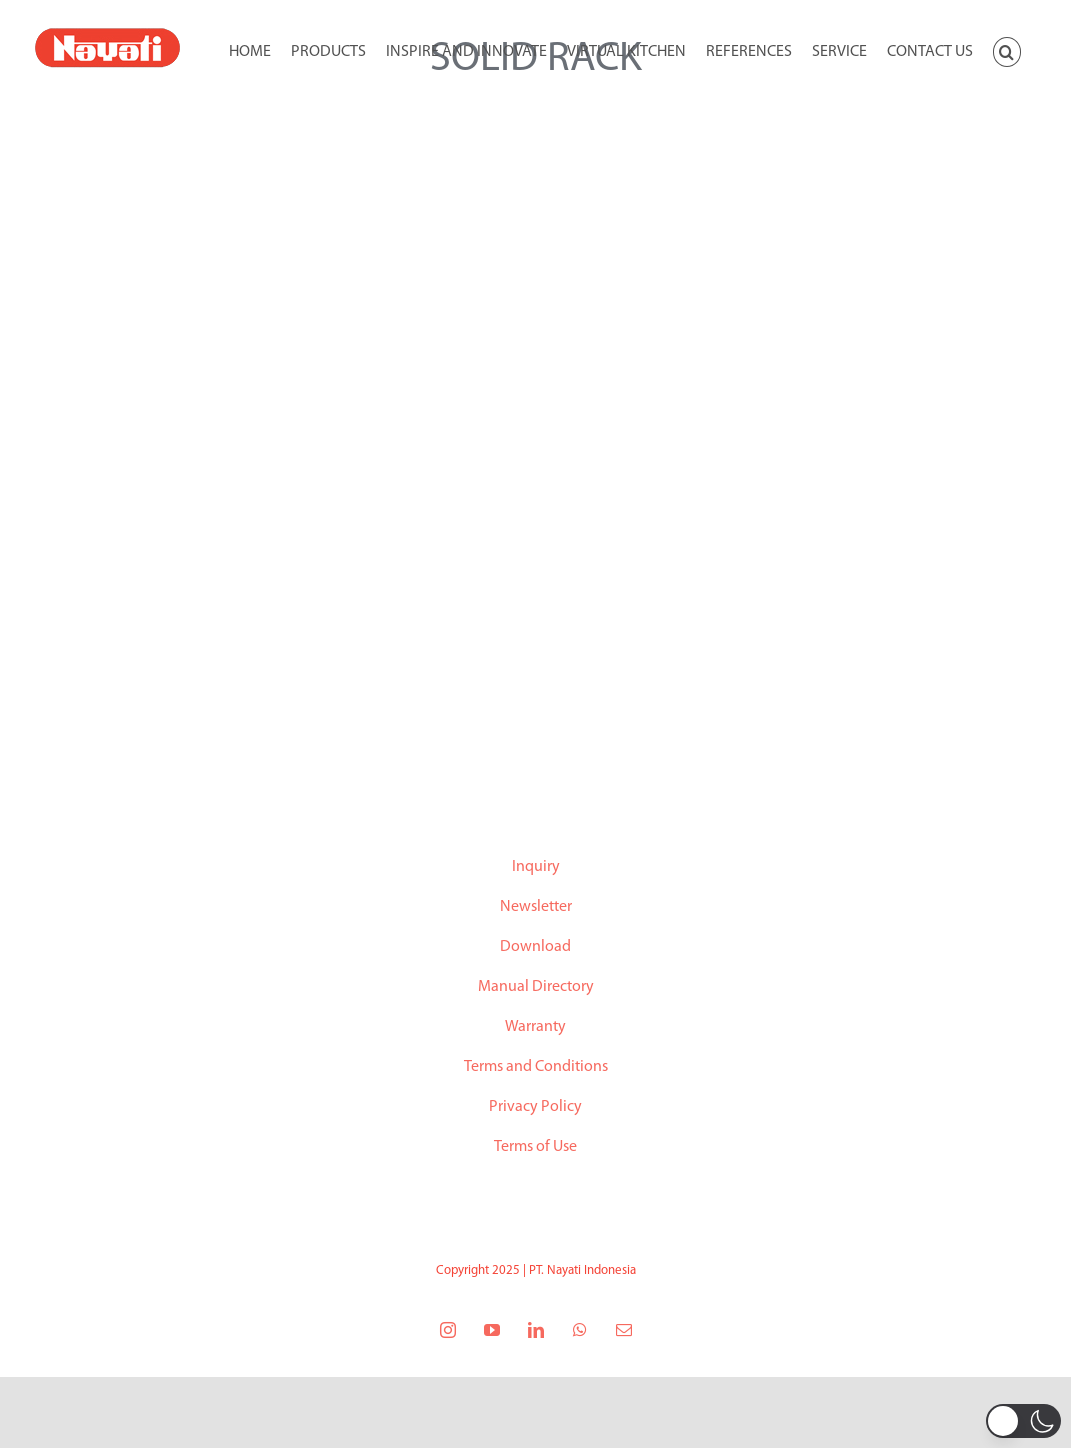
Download (535, 947)
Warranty (535, 1027)
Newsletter (536, 907)
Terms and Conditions (536, 1067)
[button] (1007, 50)
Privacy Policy (535, 1107)
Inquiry (536, 867)
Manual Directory (536, 987)
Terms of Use (535, 1147)
